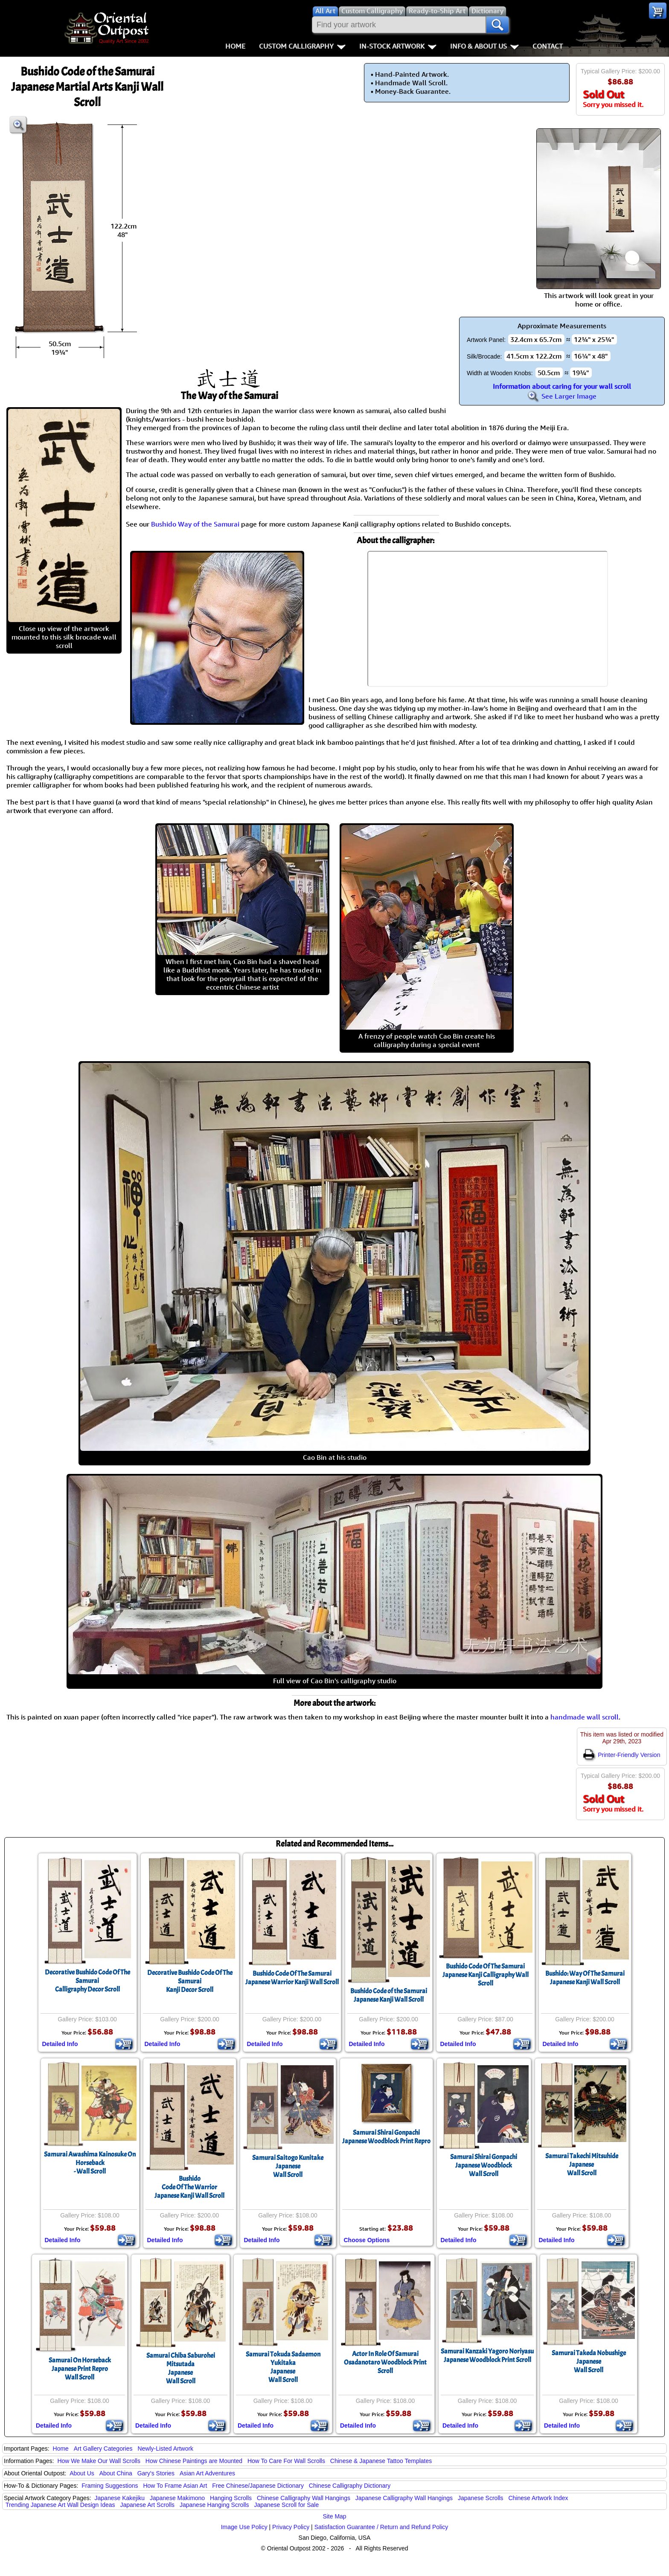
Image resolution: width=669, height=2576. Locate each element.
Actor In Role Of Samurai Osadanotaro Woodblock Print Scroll (385, 2362)
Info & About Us (484, 46)
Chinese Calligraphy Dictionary (349, 2485)
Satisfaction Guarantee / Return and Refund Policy (381, 2527)
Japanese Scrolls (480, 2498)
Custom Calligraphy (302, 46)
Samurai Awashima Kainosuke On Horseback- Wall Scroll (90, 2163)
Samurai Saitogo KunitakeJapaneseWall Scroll (287, 2166)
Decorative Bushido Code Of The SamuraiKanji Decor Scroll (190, 1981)
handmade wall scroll (584, 1717)
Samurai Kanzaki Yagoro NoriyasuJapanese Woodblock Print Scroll (487, 2355)
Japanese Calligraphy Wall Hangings (404, 2498)
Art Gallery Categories (103, 2448)
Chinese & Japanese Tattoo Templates (381, 2460)
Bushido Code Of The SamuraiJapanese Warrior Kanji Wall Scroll (292, 1977)
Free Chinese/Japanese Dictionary (258, 2485)
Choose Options (367, 2240)
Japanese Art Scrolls (147, 2504)
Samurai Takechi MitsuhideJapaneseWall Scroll (581, 2164)
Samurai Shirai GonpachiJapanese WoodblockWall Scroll (483, 2165)
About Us (82, 2473)
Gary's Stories (156, 2473)
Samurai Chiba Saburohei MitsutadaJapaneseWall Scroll (180, 2368)
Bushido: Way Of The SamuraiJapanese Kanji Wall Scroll (585, 1977)
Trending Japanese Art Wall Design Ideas (60, 2504)
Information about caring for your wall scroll (562, 386)
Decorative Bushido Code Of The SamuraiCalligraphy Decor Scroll (87, 1981)
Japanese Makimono (177, 2498)
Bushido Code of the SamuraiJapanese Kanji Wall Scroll (388, 1995)
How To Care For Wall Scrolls (286, 2460)
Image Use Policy (244, 2527)
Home (235, 46)
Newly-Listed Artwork (165, 2448)
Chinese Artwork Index (538, 2498)
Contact (547, 46)
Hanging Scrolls (231, 2498)
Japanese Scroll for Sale (286, 2504)
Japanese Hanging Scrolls (214, 2504)
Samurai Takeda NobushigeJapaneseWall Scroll (589, 2361)
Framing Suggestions (109, 2485)
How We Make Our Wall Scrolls (98, 2460)
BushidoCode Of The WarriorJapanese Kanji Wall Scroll (189, 2187)
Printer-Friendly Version (621, 1754)
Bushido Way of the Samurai (195, 524)
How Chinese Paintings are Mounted (193, 2460)
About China (115, 2473)
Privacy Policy (290, 2527)
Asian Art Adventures (207, 2473)
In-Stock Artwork (397, 46)
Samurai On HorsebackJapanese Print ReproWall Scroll (80, 2369)
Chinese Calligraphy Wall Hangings (303, 2498)
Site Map (334, 2516)
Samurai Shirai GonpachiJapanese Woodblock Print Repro (386, 2136)
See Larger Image (561, 396)
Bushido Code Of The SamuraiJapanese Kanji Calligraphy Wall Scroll (485, 1975)
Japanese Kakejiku (120, 2498)
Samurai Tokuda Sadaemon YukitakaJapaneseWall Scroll (283, 2367)
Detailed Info (60, 2044)
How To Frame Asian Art (175, 2485)
